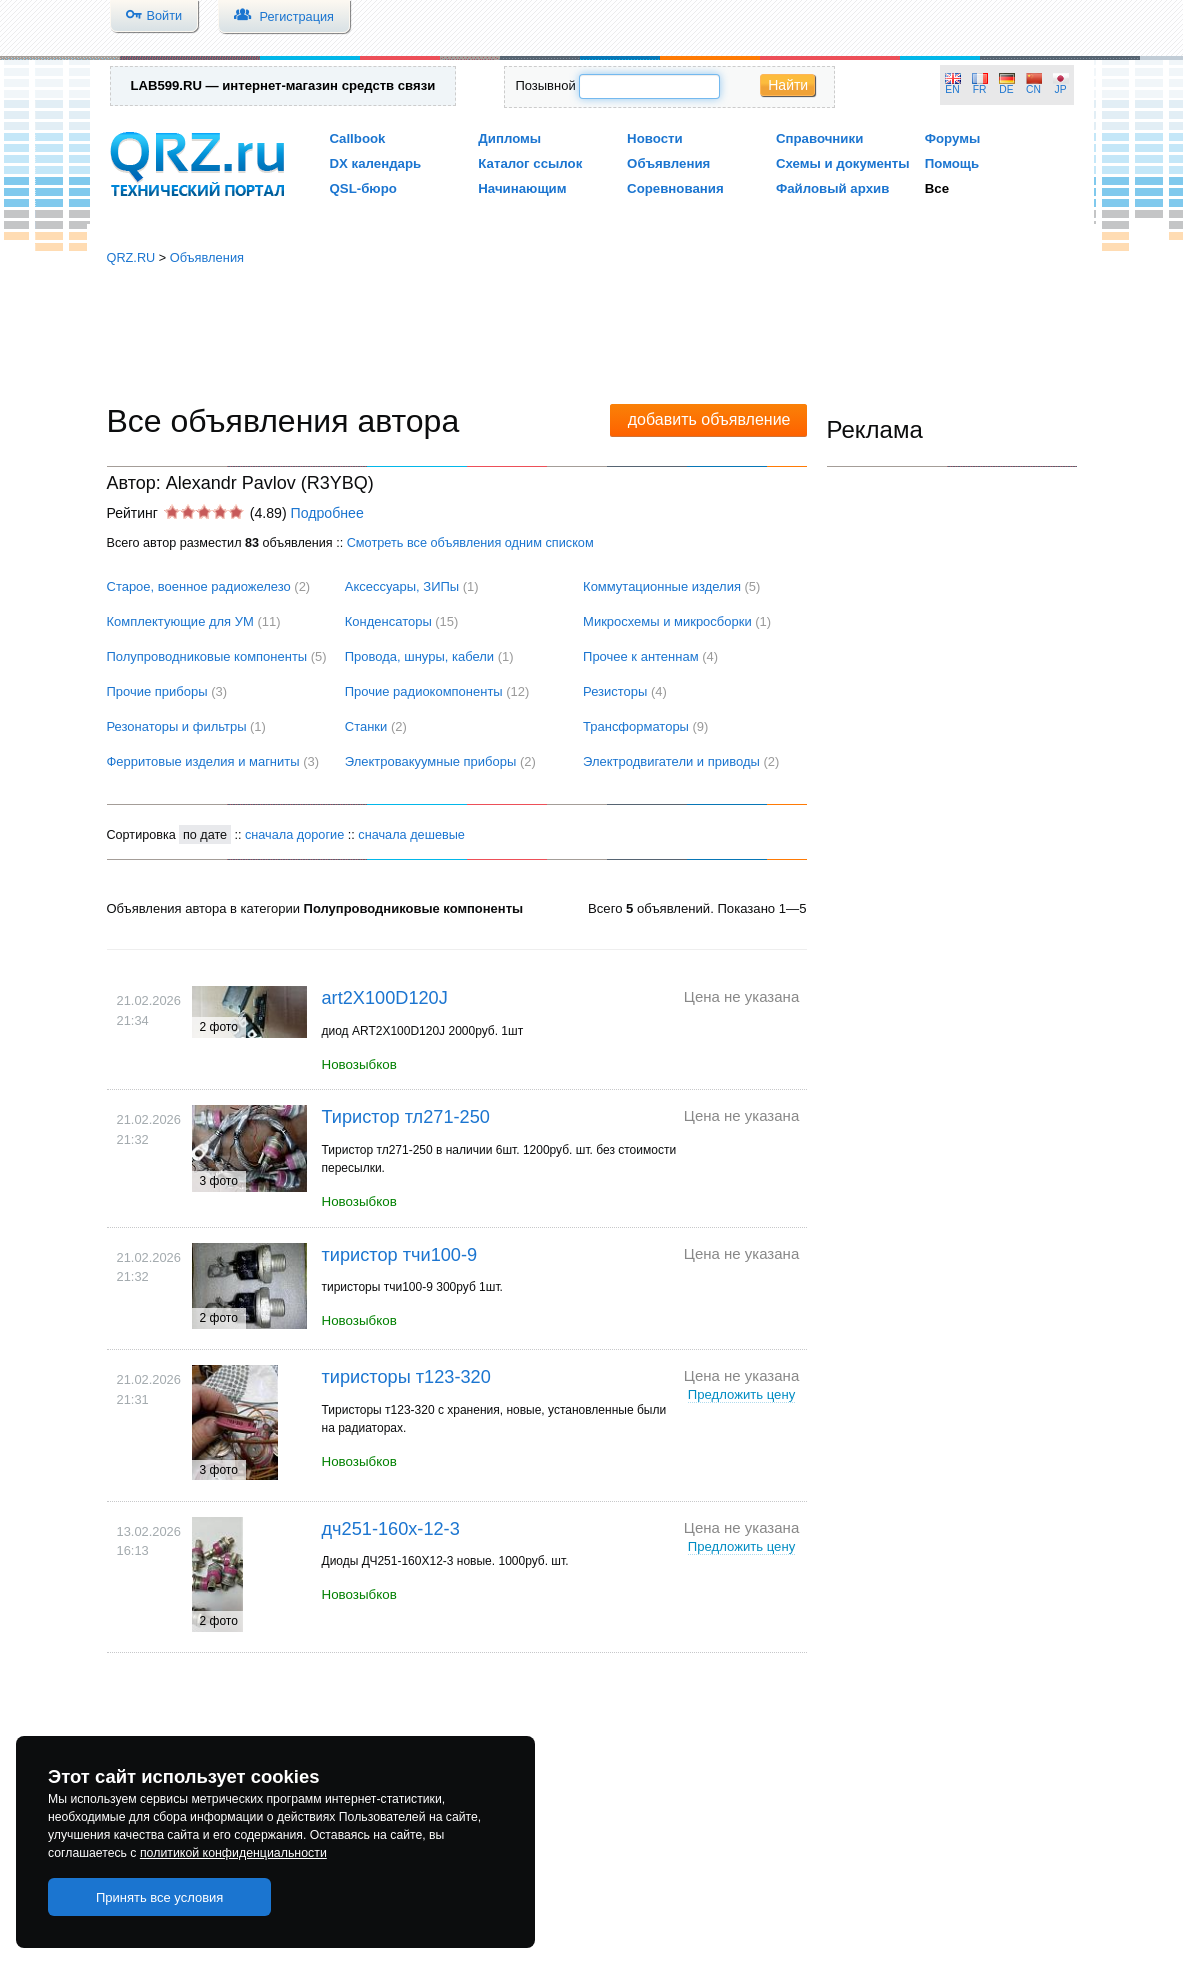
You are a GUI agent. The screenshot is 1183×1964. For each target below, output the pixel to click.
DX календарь (376, 163)
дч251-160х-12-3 (391, 1529)
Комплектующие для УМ (180, 621)
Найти (788, 85)
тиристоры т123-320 (406, 1377)
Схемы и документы (843, 163)
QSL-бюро (363, 188)
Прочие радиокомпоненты (424, 691)
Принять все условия (160, 1897)
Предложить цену (741, 1394)
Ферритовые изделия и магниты (203, 761)
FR (980, 89)
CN (1033, 89)
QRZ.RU (131, 257)
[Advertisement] (592, 335)
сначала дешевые (411, 834)
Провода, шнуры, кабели (419, 656)
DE (1006, 89)
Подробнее (326, 513)
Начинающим (522, 188)
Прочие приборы (157, 691)
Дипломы (509, 138)
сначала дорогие (294, 834)
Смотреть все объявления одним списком (470, 542)
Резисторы (615, 691)
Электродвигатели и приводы (671, 761)
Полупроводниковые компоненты (207, 656)
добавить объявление (709, 419)
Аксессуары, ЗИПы (402, 586)
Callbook (358, 138)
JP (1061, 89)
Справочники (819, 138)
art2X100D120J (385, 998)
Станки (366, 726)
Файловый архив (832, 188)
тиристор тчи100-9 (400, 1255)
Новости (655, 138)
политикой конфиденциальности (233, 1853)
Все (937, 188)
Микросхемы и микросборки (667, 621)
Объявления (668, 163)
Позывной (545, 85)
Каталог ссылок (530, 163)
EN (952, 89)
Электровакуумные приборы (431, 761)
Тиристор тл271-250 (406, 1117)
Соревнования (675, 188)
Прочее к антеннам (641, 656)
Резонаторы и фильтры (177, 726)
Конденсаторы (388, 621)
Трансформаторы (636, 726)
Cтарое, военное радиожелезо (199, 586)
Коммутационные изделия (662, 586)
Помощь (952, 163)
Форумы (953, 138)
